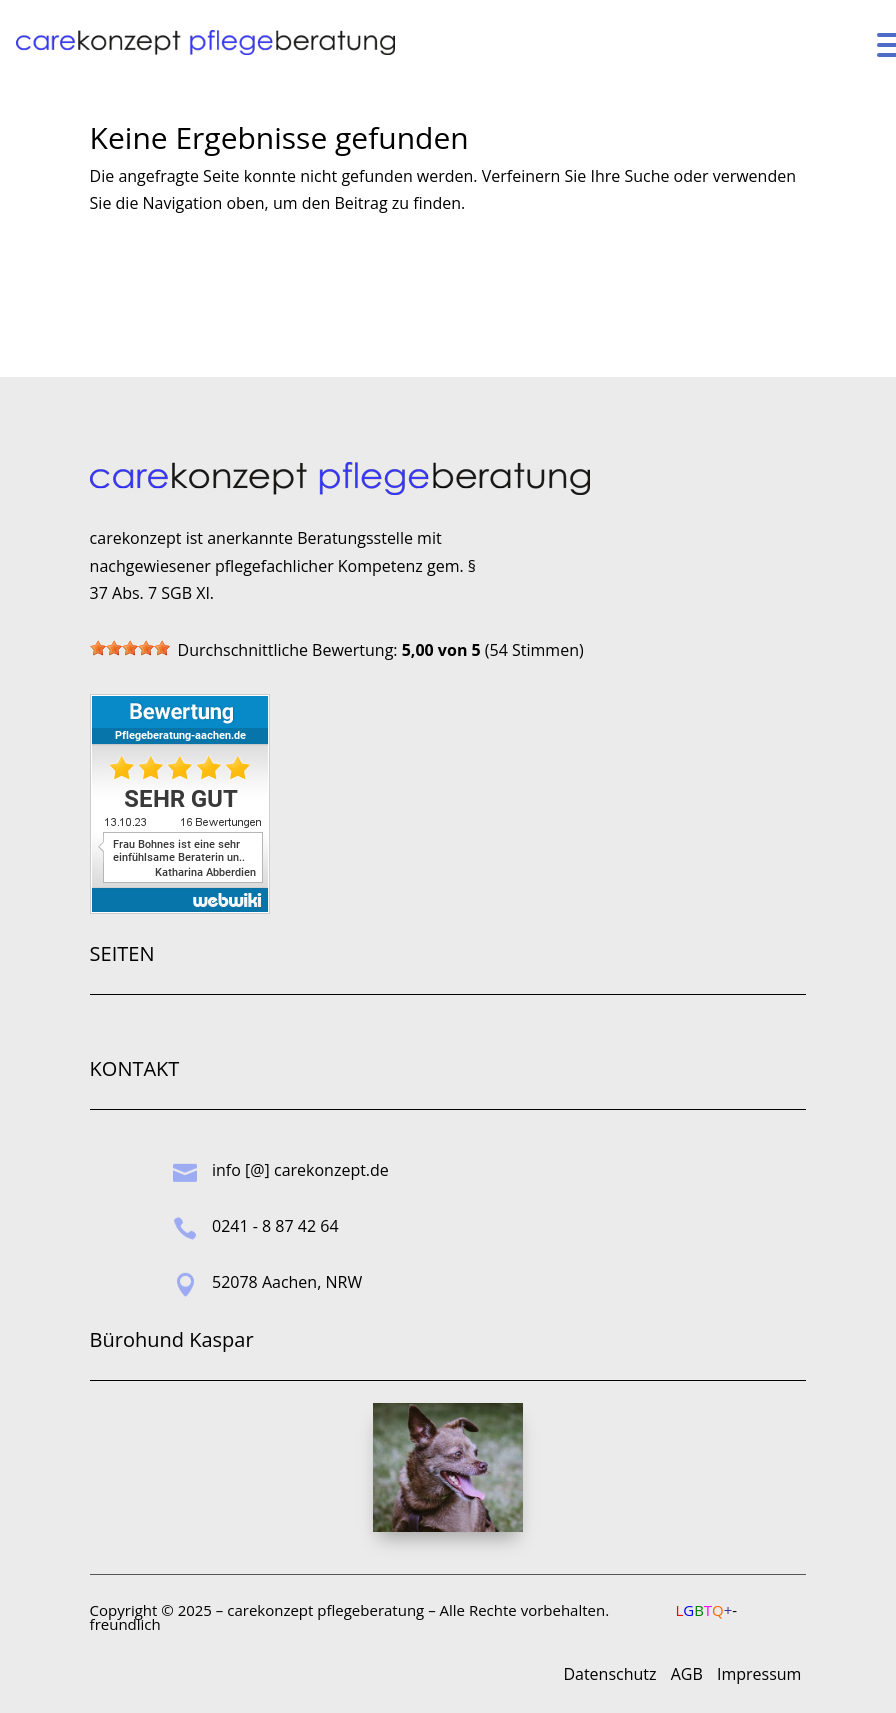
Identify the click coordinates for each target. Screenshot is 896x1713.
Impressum (759, 1674)
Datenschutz (609, 1674)
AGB (687, 1674)
